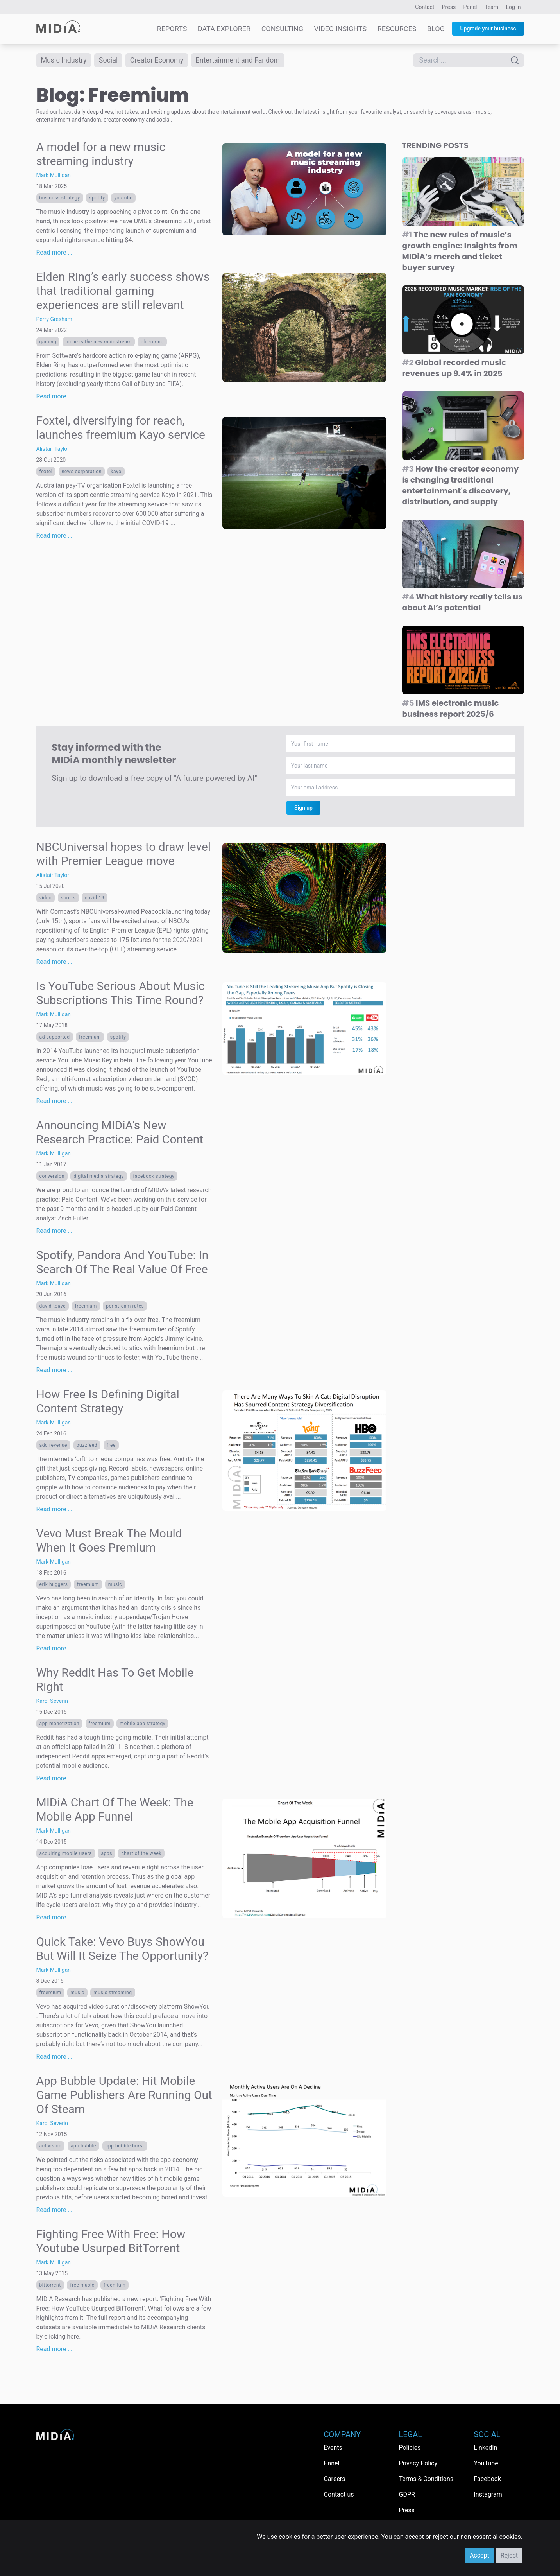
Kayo (116, 471)
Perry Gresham (54, 319)
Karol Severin (52, 1701)
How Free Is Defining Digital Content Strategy (107, 1401)
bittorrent (50, 2285)
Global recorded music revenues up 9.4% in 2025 (454, 368)
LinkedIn (485, 2447)
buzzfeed (87, 1445)
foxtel (46, 471)
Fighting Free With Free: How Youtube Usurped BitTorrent (111, 2241)
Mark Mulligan (53, 175)
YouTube (123, 198)
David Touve (52, 1306)
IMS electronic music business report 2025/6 (450, 708)
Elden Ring (152, 341)
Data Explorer (224, 29)
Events (333, 2447)
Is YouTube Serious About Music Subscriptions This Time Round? (120, 993)
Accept (479, 2555)
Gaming (48, 341)
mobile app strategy (142, 1723)
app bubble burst (125, 2146)
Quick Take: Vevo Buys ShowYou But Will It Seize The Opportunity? (122, 1948)
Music (115, 1584)
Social (108, 60)
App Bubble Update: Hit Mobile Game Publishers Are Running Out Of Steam (124, 2095)
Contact (424, 7)
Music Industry (64, 60)
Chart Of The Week (141, 1853)
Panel (470, 7)
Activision (50, 2146)
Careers (334, 2479)
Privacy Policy (418, 2463)
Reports (172, 29)
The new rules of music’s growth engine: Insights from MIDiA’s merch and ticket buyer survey (460, 251)
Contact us (339, 2494)
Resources (397, 29)
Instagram (488, 2494)
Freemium (90, 1037)
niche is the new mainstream (99, 341)
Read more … (54, 252)
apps (106, 1853)
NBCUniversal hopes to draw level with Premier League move (123, 854)
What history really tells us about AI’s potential (462, 602)
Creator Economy (157, 60)
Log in (513, 7)
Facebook (487, 2479)
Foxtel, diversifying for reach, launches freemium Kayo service (121, 427)
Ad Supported (54, 1037)
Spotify (97, 198)
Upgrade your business (488, 28)
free (111, 1445)
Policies (410, 2447)
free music (82, 2285)
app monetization (59, 1723)
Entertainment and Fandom (239, 60)
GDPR (407, 2494)
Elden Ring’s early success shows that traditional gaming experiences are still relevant (123, 291)
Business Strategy (59, 198)
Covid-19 (94, 898)
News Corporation (82, 471)
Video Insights (340, 29)
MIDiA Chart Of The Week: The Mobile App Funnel (114, 1809)
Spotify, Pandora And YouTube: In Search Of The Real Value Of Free (122, 1262)
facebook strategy (153, 1176)
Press (449, 7)
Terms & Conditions (426, 2479)
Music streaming (112, 1992)
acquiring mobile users (65, 1853)
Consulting (282, 29)
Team (491, 7)
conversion (52, 1176)
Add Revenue (53, 1445)
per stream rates (125, 1306)
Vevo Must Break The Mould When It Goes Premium (109, 1540)
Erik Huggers (53, 1584)
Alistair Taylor (53, 449)
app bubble (83, 2146)
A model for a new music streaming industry (101, 154)
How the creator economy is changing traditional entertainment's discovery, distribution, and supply (460, 485)
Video (45, 898)
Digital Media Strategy (98, 1176)
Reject (509, 2555)
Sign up (303, 808)
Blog (436, 29)
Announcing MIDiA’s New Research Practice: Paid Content (120, 1132)
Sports (68, 898)
